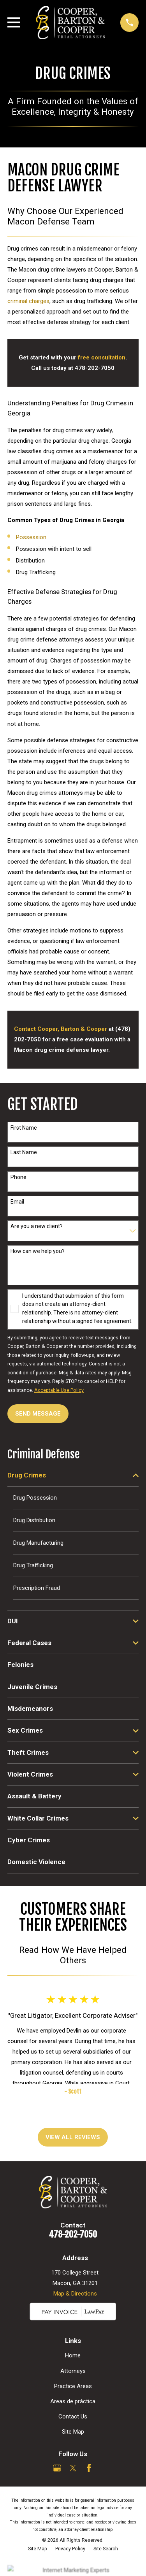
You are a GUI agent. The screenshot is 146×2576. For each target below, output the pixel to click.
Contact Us (72, 2416)
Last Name (24, 1152)
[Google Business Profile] (57, 2468)
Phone (18, 1177)
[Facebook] (89, 2468)
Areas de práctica (72, 2401)
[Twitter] (73, 2468)
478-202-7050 (73, 2234)
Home (73, 2355)
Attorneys (73, 2370)
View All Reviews (73, 2137)
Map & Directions (75, 2293)
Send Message (38, 1413)
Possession (31, 537)
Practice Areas (73, 2386)
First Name (24, 1128)
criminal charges (28, 301)
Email (17, 1202)
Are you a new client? (37, 1226)
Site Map (73, 2431)
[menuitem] (68, 1475)
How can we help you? (38, 1251)
